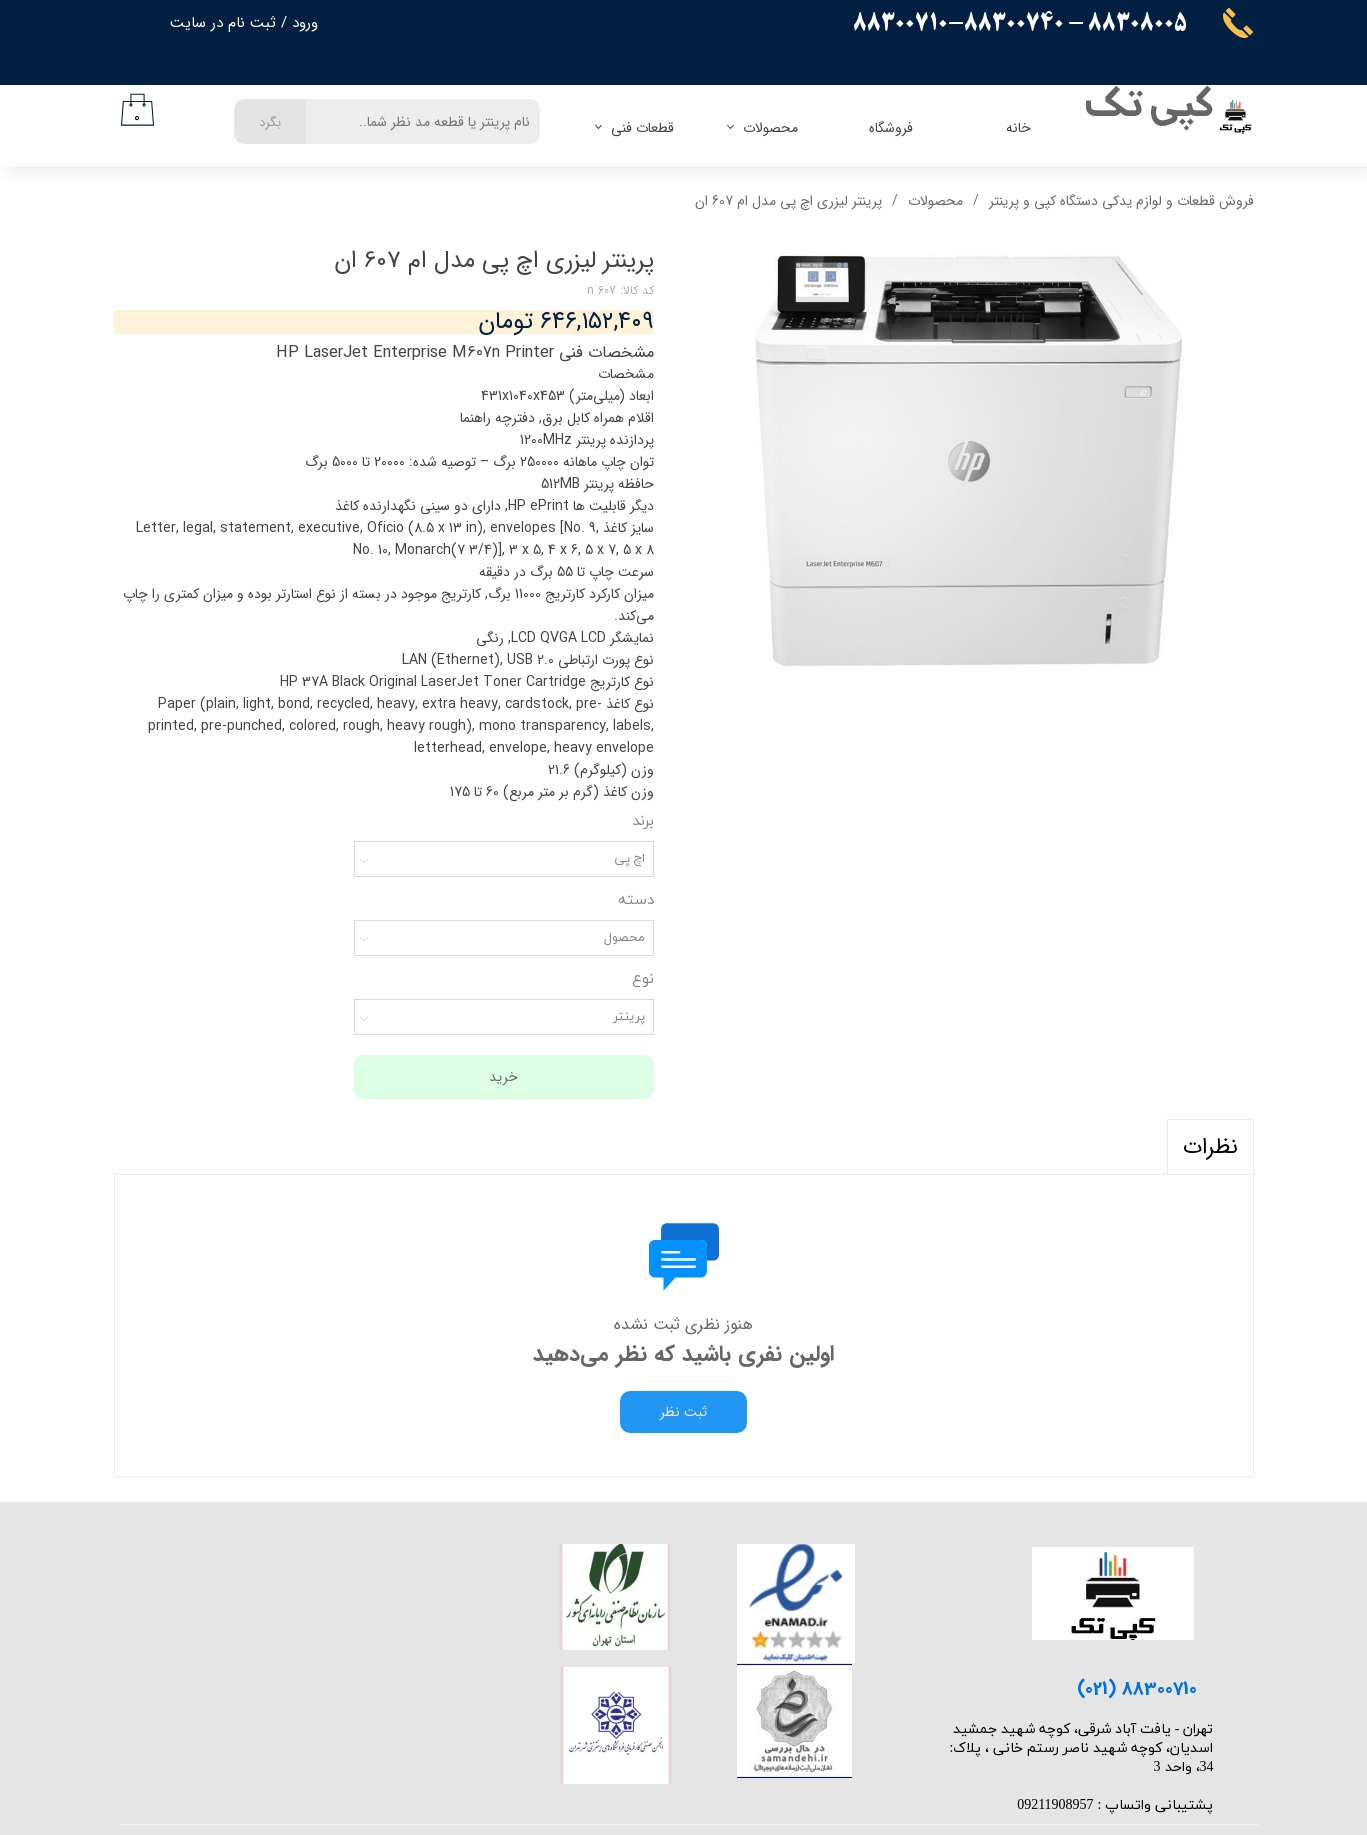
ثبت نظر (683, 1412)
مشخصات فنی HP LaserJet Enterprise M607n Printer (465, 353)
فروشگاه (891, 128)
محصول (624, 938)
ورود (305, 23)
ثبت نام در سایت (223, 23)
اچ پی (629, 859)
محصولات (770, 128)
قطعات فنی (642, 128)
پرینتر (629, 1017)
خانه (1018, 128)
